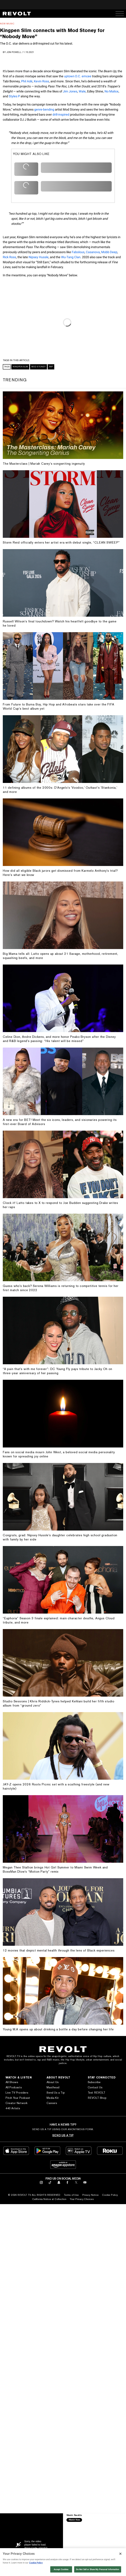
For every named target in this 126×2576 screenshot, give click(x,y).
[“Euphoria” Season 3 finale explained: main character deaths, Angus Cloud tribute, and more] (63, 1580)
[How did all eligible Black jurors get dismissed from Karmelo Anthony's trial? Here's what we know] (63, 832)
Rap (51, 366)
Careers (52, 2103)
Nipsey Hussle (39, 257)
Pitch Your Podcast (18, 2098)
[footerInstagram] (41, 2184)
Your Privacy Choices (82, 2199)
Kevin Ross (41, 81)
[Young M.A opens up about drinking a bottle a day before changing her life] (63, 1991)
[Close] (120, 2554)
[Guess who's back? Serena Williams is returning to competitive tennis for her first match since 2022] (63, 1247)
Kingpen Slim (20, 366)
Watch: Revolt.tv (74, 2515)
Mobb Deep (109, 252)
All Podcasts (14, 2087)
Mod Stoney (38, 366)
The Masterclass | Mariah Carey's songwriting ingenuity (44, 464)
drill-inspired (61, 114)
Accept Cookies (61, 2569)
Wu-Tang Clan (70, 257)
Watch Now (74, 2519)
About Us (53, 2082)
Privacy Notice (90, 2194)
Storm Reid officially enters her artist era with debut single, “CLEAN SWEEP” (61, 542)
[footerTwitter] (76, 2184)
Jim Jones (70, 91)
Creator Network (17, 2103)
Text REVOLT (96, 2092)
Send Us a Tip (56, 2092)
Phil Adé (26, 81)
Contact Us (95, 2087)
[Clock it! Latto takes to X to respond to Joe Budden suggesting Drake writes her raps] (63, 1164)
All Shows (12, 2082)
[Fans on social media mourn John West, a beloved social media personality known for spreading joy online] (63, 1413)
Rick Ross (9, 257)
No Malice (111, 91)
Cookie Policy (110, 2194)
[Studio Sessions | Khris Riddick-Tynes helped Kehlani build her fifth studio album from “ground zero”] (63, 1663)
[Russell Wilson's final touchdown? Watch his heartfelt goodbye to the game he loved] (63, 583)
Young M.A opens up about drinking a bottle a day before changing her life (58, 2029)
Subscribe (94, 2082)
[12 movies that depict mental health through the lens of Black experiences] (63, 1912)
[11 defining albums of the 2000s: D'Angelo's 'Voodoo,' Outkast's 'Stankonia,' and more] (63, 749)
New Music (7, 23)
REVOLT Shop (97, 2098)
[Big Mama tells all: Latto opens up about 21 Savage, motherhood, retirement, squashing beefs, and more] (63, 915)
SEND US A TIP (62, 2135)
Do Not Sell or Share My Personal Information (97, 2569)
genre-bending (44, 109)
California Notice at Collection (49, 2199)
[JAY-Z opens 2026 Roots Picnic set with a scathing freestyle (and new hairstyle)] (63, 1746)
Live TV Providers (17, 2092)
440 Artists (13, 2108)
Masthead (53, 2087)
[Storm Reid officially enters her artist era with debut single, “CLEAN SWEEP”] (63, 504)
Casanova (93, 252)
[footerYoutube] (85, 2184)
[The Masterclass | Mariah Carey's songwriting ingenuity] (63, 425)
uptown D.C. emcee (77, 76)
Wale (82, 91)
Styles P (14, 96)
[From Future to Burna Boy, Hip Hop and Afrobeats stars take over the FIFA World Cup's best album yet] (63, 666)
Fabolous (78, 252)
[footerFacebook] (67, 2184)
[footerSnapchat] (59, 2184)
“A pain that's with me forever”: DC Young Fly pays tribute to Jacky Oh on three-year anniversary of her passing (57, 1371)
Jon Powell (13, 52)
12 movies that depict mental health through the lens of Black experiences (58, 1950)
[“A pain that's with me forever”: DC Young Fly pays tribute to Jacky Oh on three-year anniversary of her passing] (63, 1330)
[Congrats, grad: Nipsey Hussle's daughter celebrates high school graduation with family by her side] (63, 1497)
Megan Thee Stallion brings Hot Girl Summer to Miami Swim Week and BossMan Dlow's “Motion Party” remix (55, 1869)
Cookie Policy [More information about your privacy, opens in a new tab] (36, 2562)
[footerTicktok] (50, 2184)
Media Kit (53, 2098)
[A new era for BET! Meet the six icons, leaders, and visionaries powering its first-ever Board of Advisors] (63, 1081)
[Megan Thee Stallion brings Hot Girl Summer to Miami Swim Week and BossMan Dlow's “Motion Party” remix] (63, 1829)
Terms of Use (71, 2194)
